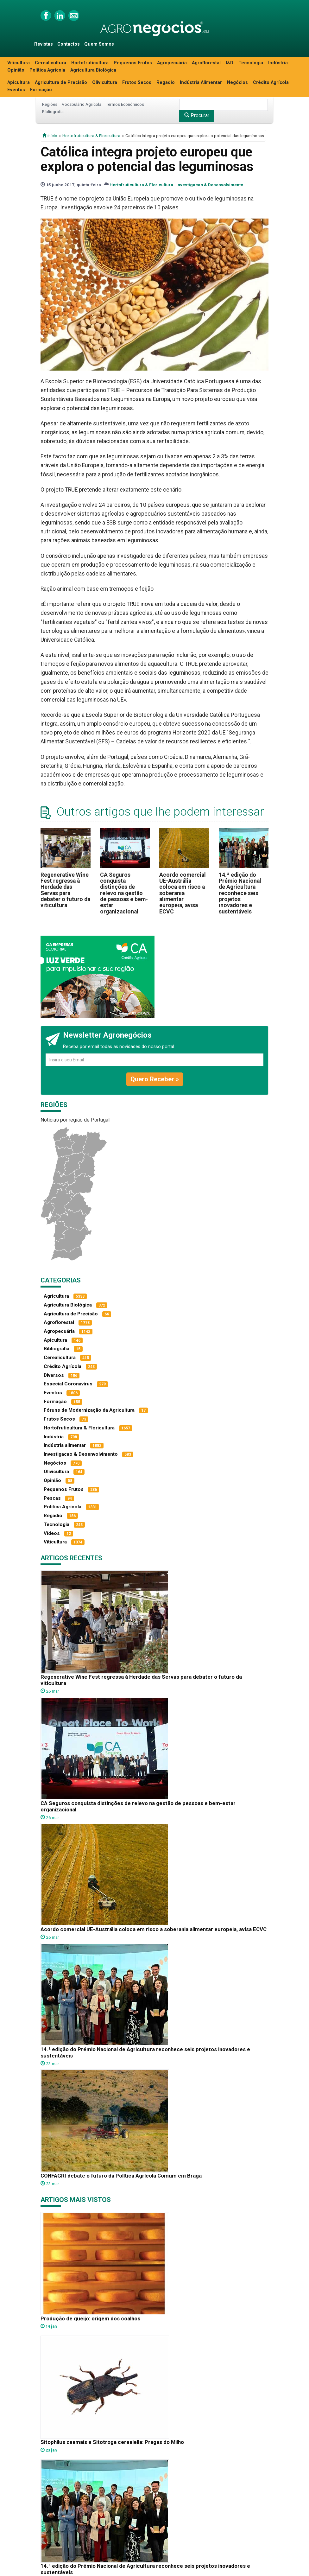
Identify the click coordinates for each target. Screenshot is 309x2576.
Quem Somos (99, 44)
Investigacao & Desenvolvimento (209, 184)
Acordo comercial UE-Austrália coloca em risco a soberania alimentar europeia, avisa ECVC (182, 893)
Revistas (43, 44)
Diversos (54, 1375)
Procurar (196, 115)
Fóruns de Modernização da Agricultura (89, 1410)
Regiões (49, 104)
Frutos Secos (136, 82)
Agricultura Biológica (93, 70)
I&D (229, 63)
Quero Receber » (154, 1079)
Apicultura (18, 82)
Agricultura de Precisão (61, 82)
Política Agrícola (47, 70)
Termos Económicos (125, 104)
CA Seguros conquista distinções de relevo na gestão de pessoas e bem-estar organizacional (124, 893)
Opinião (15, 70)
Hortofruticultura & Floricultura (91, 135)
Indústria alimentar (65, 1445)
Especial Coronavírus (68, 1384)
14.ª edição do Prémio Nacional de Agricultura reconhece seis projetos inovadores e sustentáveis (240, 893)
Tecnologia (250, 63)
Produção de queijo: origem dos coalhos (90, 2318)
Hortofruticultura (90, 63)
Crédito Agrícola (271, 82)
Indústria (278, 63)
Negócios (237, 82)
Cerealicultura (50, 63)
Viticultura (18, 63)
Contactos (68, 44)
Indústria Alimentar (201, 82)
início (49, 135)
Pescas (52, 1498)
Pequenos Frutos (133, 63)
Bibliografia (53, 111)
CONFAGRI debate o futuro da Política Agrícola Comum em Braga (121, 2175)
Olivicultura (104, 82)
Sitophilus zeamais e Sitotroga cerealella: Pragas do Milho (112, 2442)
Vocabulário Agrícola (81, 104)
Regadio (165, 82)
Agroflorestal (206, 63)
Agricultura (56, 1296)
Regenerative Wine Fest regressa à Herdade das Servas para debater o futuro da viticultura (65, 890)
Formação (41, 89)
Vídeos (52, 1533)
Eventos (16, 89)
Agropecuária (172, 63)
